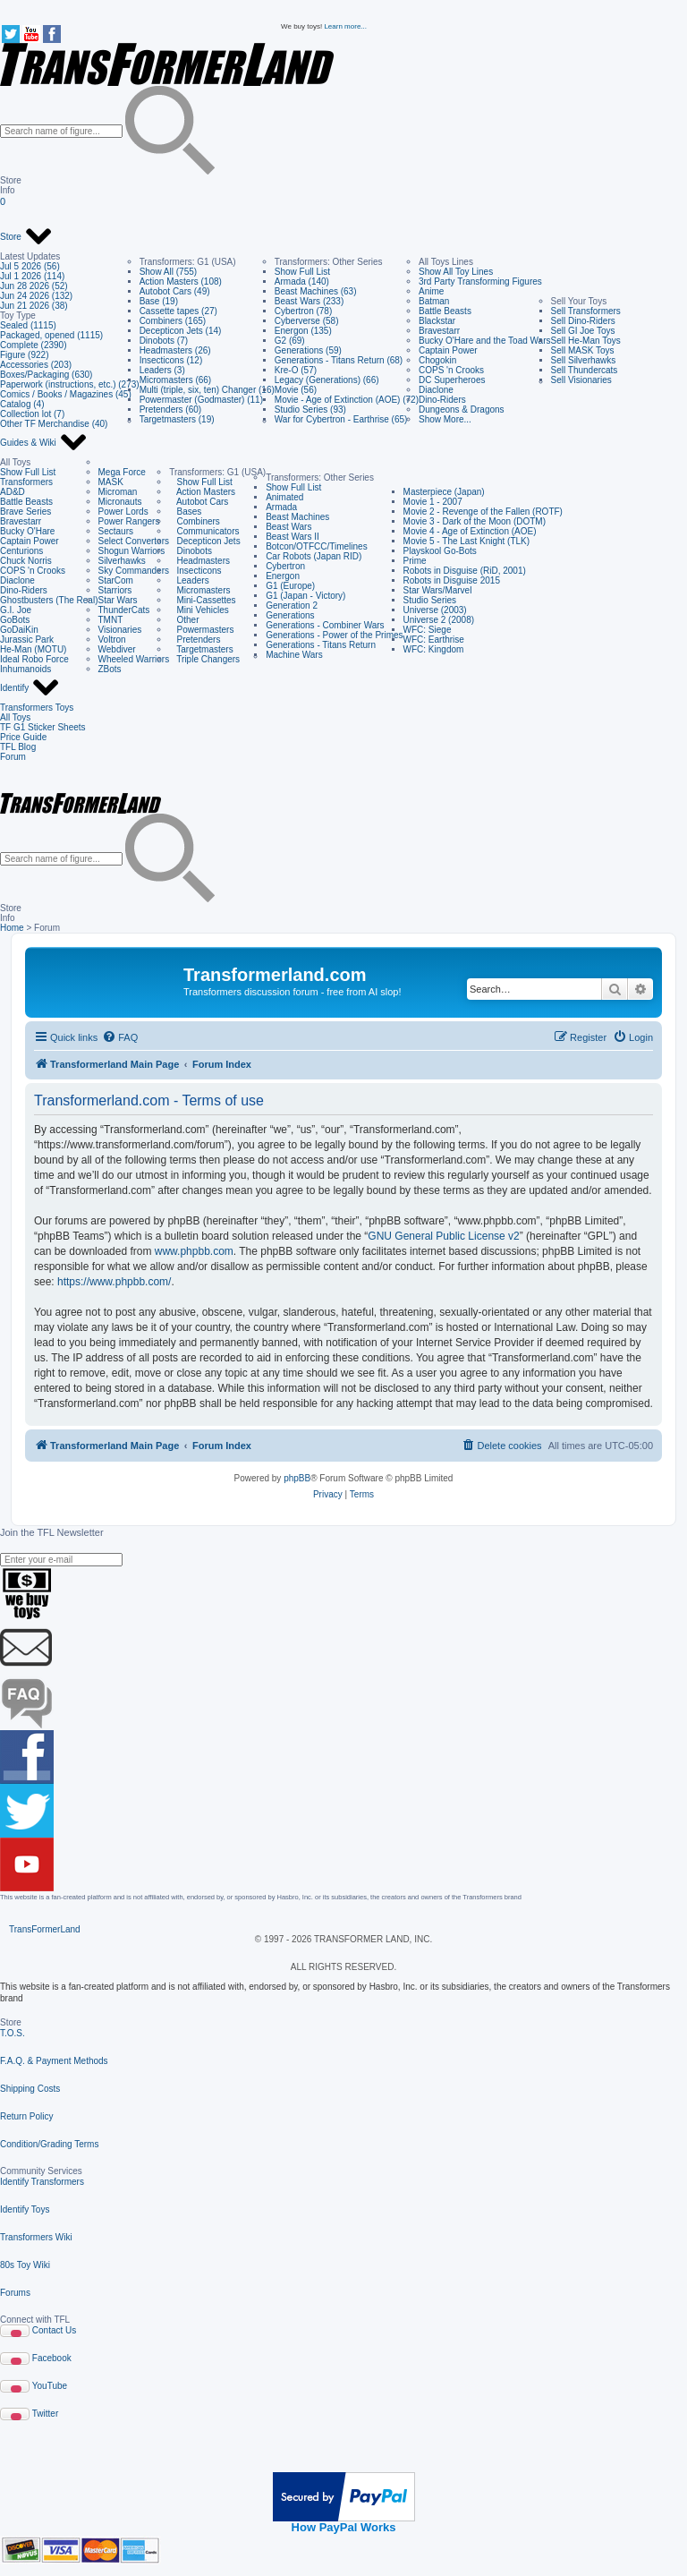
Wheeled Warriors (134, 659)
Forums (15, 2293)
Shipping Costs (30, 2089)
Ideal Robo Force (34, 659)
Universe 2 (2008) (438, 620)
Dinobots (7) (164, 340)
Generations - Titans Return (321, 645)
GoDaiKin (19, 630)
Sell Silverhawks (583, 360)
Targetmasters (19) (177, 419)
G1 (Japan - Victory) (305, 596)
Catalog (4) (22, 404)
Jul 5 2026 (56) (30, 266)
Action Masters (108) (181, 281)
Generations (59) (308, 350)
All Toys (15, 717)
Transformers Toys (36, 707)
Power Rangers (129, 521)
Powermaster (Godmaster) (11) (201, 400)
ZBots (110, 669)
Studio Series (429, 600)
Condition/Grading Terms (49, 2144)
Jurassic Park (27, 639)
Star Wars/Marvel (437, 590)
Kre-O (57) (296, 370)
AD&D (12, 492)
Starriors (115, 590)
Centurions (21, 551)
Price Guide (23, 737)
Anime (431, 291)
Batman (434, 301)
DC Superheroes (452, 380)
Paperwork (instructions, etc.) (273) (70, 384)
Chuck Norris (26, 561)
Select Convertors (133, 541)
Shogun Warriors (131, 551)
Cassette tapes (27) (178, 311)
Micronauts (120, 502)
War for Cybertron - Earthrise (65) (341, 419)
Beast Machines (297, 517)
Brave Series (25, 511)
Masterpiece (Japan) (444, 492)
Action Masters (202, 492)
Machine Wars (294, 655)
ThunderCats (124, 610)
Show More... (445, 419)
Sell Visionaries (581, 380)
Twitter (45, 2413)
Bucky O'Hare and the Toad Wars (485, 340)
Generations (290, 615)
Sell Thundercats (584, 370)
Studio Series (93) (310, 409)
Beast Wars (288, 527)
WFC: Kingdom (433, 649)
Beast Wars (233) (309, 301)
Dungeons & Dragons (462, 409)
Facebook (52, 2358)
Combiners (194, 521)
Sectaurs (115, 531)
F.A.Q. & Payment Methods (54, 2061)
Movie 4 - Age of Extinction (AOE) (470, 531)
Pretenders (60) (170, 409)
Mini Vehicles (199, 610)
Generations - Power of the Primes (334, 635)
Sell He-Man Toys (586, 340)
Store (26, 237)
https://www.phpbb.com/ (114, 1281)
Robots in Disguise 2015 (451, 580)
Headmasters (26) (175, 350)
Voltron (112, 639)
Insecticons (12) (171, 360)
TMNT (110, 620)
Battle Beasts (445, 311)
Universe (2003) (435, 610)
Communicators (204, 531)
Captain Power (448, 350)
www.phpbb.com (194, 1251)
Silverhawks (122, 561)
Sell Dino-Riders (583, 321)
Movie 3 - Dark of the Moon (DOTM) (474, 521)
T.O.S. (12, 2033)
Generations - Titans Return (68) (339, 360)
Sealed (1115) (28, 325)
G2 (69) (290, 340)
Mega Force (122, 472)
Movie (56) (296, 390)
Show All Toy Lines (456, 272)
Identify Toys (24, 2209)
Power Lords (123, 511)
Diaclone (436, 390)
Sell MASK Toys (583, 350)
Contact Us (54, 2330)
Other (184, 620)
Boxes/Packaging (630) (46, 375)
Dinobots (190, 551)
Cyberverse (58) (307, 321)
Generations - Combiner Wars (325, 625)
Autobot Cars (198, 502)
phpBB (297, 1478)
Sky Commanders (133, 571)
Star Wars (118, 600)
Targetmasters (201, 649)
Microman (118, 492)
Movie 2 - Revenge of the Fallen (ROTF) (483, 511)
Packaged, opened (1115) (51, 335)
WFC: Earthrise (433, 639)
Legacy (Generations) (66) (327, 380)
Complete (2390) (33, 345)
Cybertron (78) (303, 311)
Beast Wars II (292, 537)
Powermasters (201, 630)
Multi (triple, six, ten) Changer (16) (207, 390)
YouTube (49, 2386)
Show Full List (302, 272)
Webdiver (117, 649)
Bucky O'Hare (27, 531)
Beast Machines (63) (316, 291)
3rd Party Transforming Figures (480, 281)
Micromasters (199, 590)
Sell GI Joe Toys (583, 331)
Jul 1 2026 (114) (32, 276)
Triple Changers (204, 659)
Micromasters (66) (176, 380)
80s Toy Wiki (25, 2265)
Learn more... (345, 26)
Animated (284, 497)
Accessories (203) (36, 365)
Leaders (188, 580)
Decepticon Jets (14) (181, 331)
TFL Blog (18, 747)
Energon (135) (303, 331)
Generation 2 (292, 605)
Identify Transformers (42, 2182)
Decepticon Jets (204, 541)
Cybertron (285, 566)
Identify (30, 688)
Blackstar (437, 321)
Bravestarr (439, 331)
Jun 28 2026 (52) (34, 286)
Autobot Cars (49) (175, 291)
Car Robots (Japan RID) (313, 556)
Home (12, 928)
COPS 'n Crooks (451, 370)
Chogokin (437, 360)
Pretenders (194, 639)
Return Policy (26, 2116)
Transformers (26, 482)
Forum (13, 757)
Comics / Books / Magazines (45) (65, 394)
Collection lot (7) (32, 414)
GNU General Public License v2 (443, 1236)
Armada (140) (302, 281)
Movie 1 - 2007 (432, 502)
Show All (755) (168, 272)
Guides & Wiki (44, 443)
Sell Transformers (586, 311)
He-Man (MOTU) (33, 649)
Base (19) (159, 301)
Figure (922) (24, 355)
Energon (283, 576)
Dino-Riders (442, 400)
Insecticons (195, 571)
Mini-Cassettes (202, 600)
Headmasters (199, 561)
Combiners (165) (173, 321)
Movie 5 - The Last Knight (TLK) (466, 541)
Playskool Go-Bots (440, 551)
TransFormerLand (45, 1929)
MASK (110, 482)
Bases (185, 511)
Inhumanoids (25, 669)
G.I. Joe (15, 610)
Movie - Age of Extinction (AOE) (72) (347, 400)
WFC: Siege (427, 630)
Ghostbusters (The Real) (49, 600)
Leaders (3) (162, 370)
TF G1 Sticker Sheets (43, 727)
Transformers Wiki (36, 2237)
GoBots (15, 620)
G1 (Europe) (290, 586)
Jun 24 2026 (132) (36, 296)
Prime (415, 561)
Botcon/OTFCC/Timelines (317, 546)
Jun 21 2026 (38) (34, 306)
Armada (281, 507)
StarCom (115, 580)
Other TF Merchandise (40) (53, 424)
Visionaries (120, 630)
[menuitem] (120, 1037)
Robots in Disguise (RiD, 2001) (464, 571)
